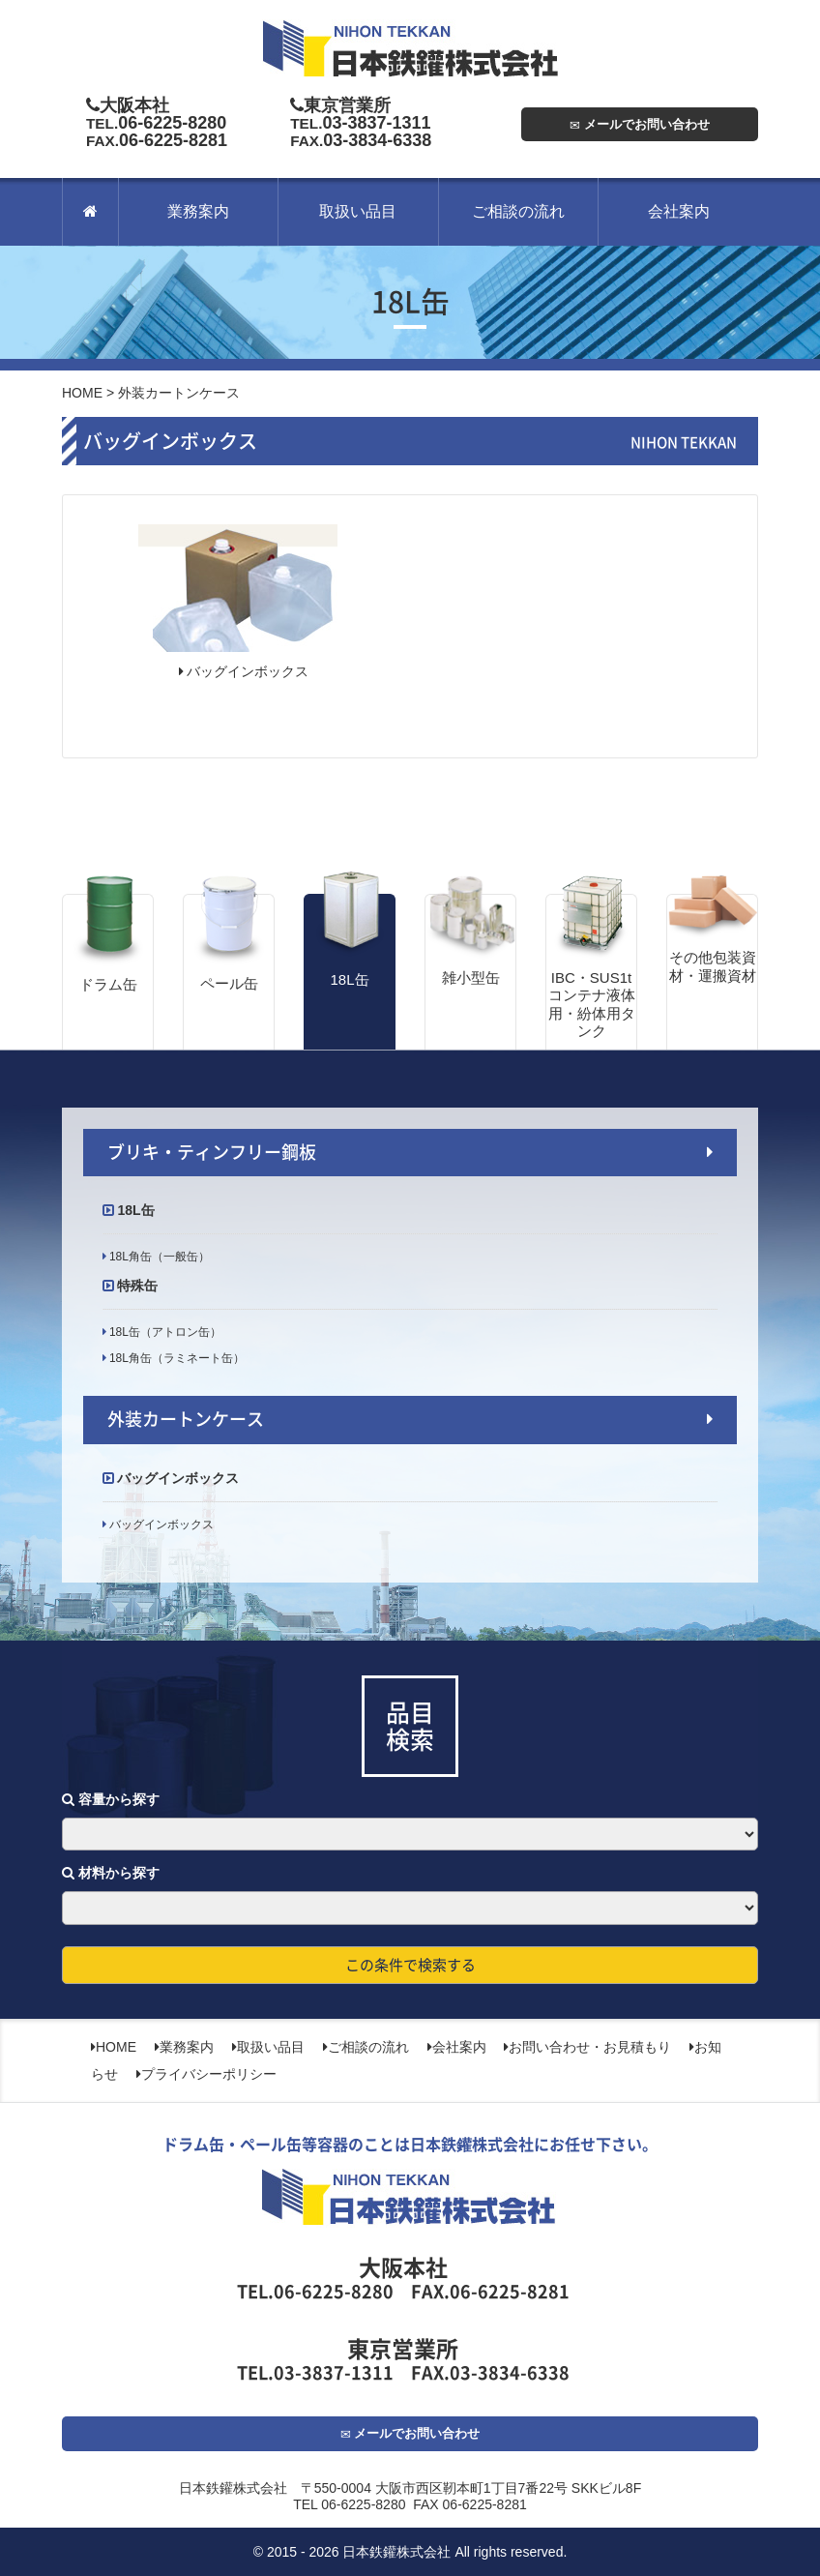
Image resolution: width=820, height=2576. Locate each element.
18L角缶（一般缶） (158, 1256)
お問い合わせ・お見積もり (587, 2047)
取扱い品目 (357, 211)
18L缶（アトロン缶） (163, 1332)
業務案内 (198, 211)
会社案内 (679, 211)
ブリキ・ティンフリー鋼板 (211, 1152)
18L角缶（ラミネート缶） (175, 1358)
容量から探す (111, 1799)
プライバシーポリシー (206, 2074)
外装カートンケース (185, 1419)
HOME (82, 392)
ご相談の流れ (518, 211)
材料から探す (111, 1872)
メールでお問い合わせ (640, 124)
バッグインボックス (244, 671)
